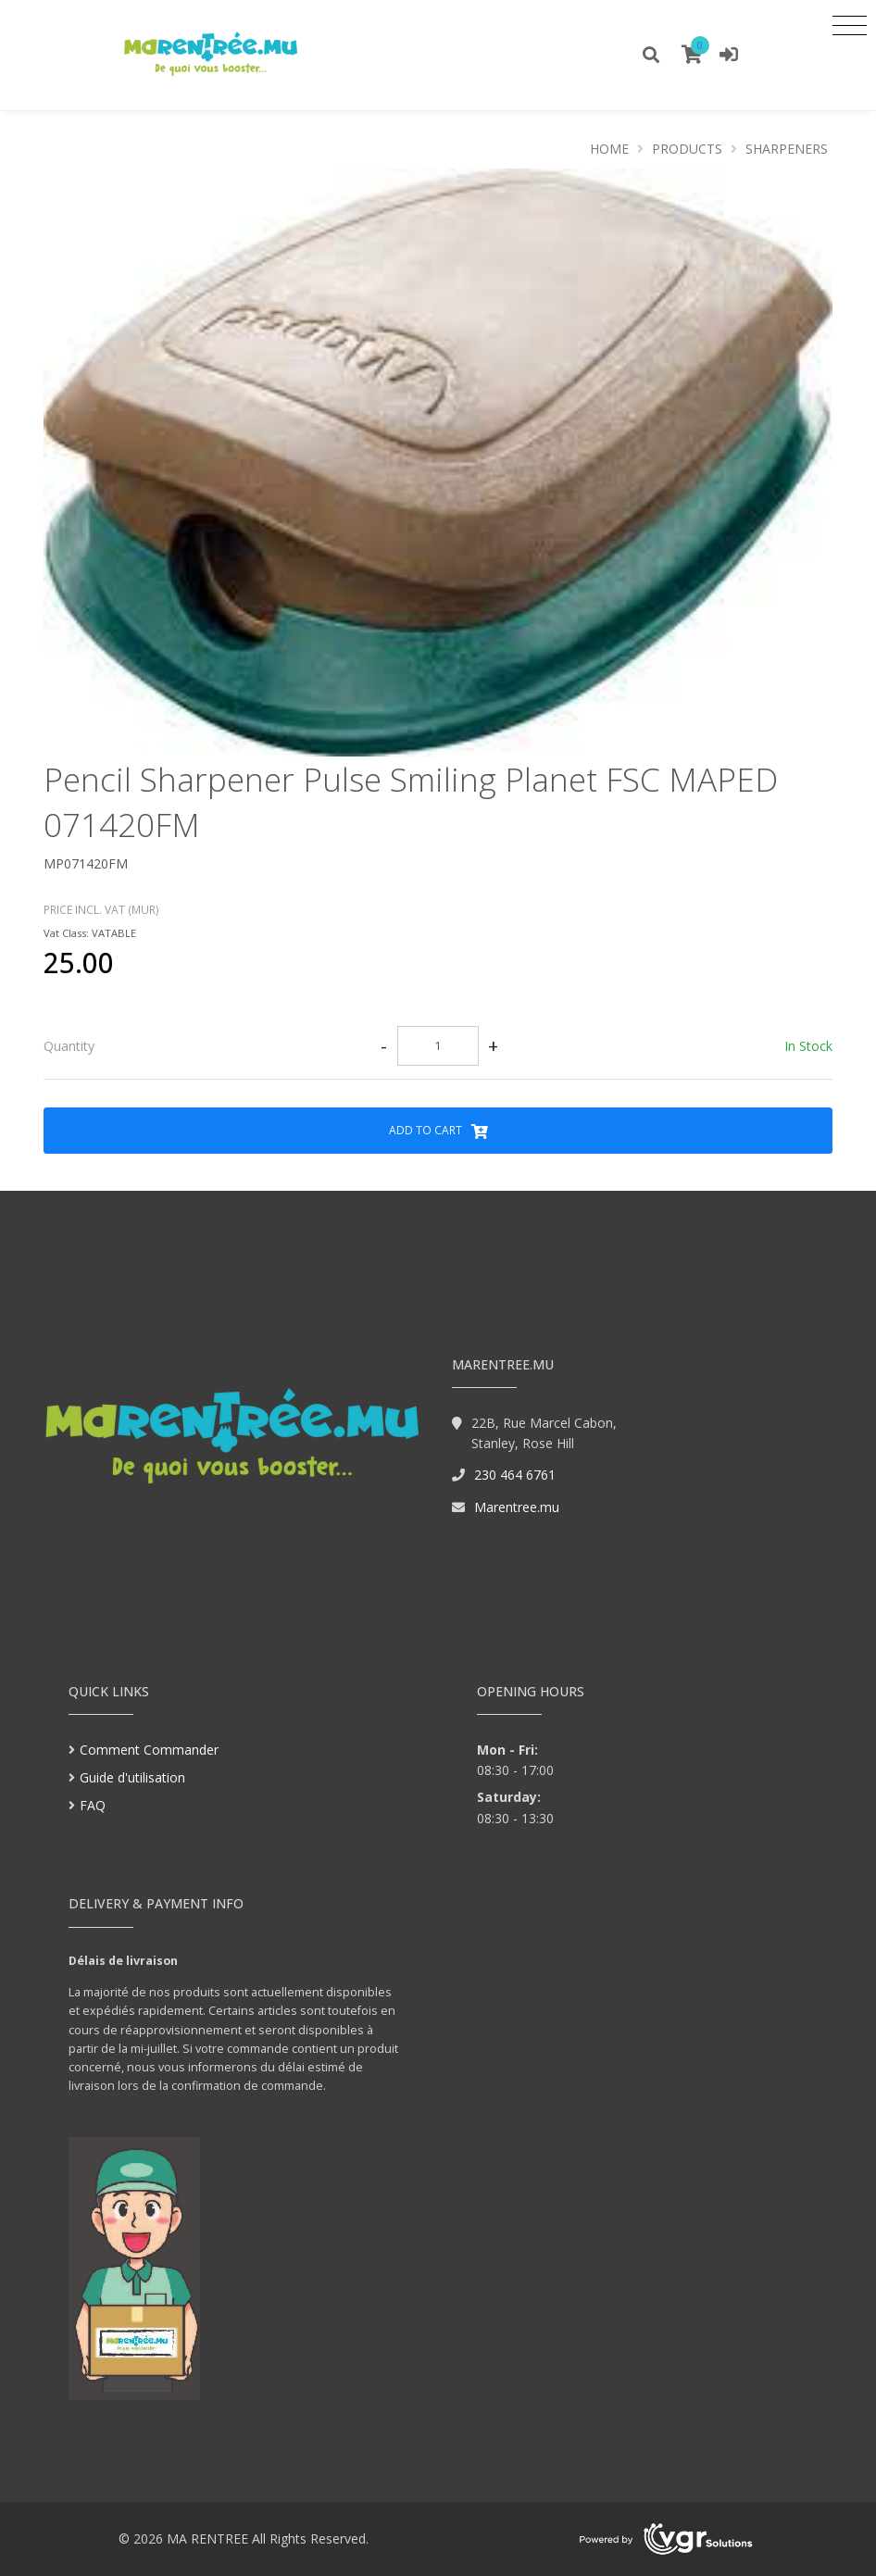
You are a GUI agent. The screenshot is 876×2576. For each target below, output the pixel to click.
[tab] (438, 1046)
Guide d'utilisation (132, 1777)
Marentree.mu (516, 1507)
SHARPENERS (786, 148)
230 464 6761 (515, 1474)
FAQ (93, 1805)
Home (609, 148)
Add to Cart (438, 1130)
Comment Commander (149, 1749)
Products (687, 148)
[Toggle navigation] (849, 25)
